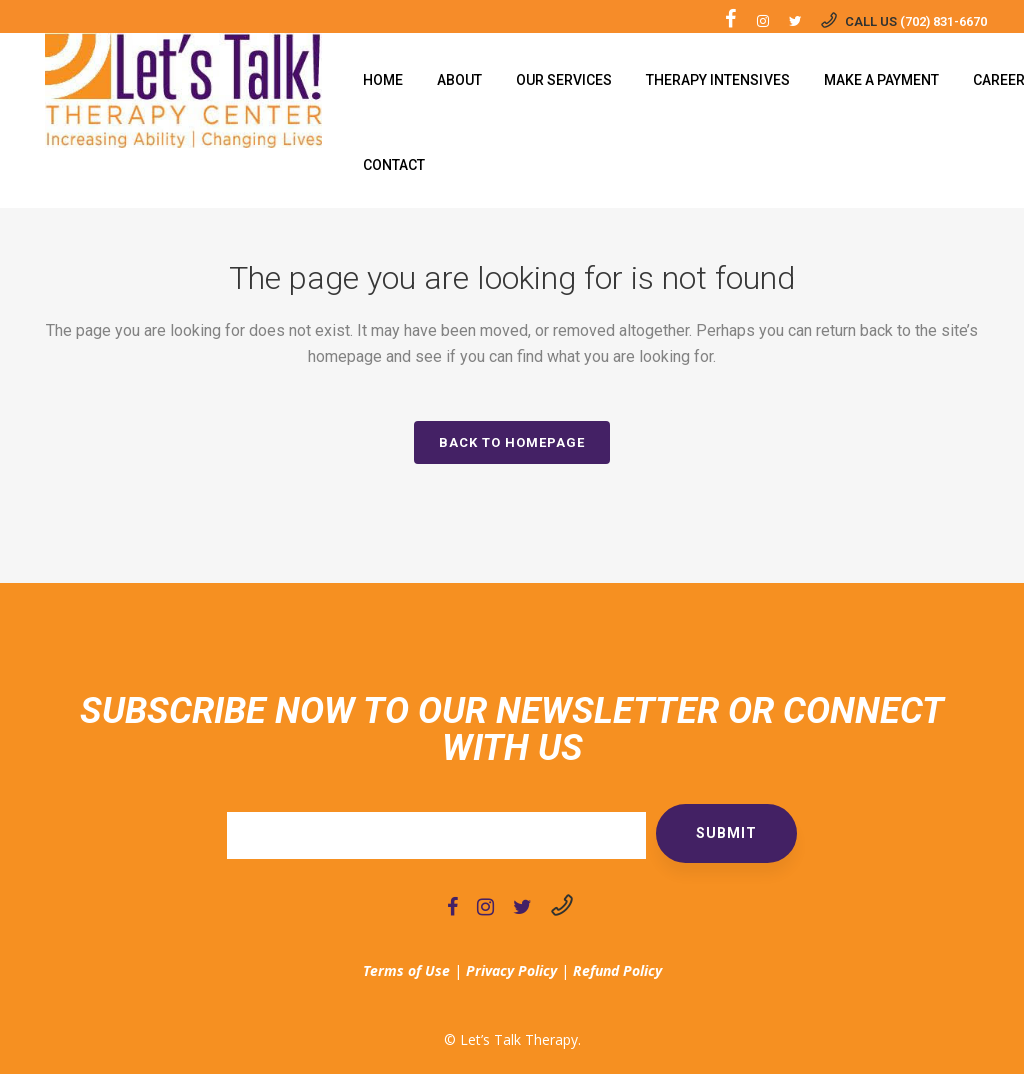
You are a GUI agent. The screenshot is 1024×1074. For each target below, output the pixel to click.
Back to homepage (512, 442)
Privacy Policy (511, 970)
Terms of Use (406, 970)
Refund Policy (617, 970)
